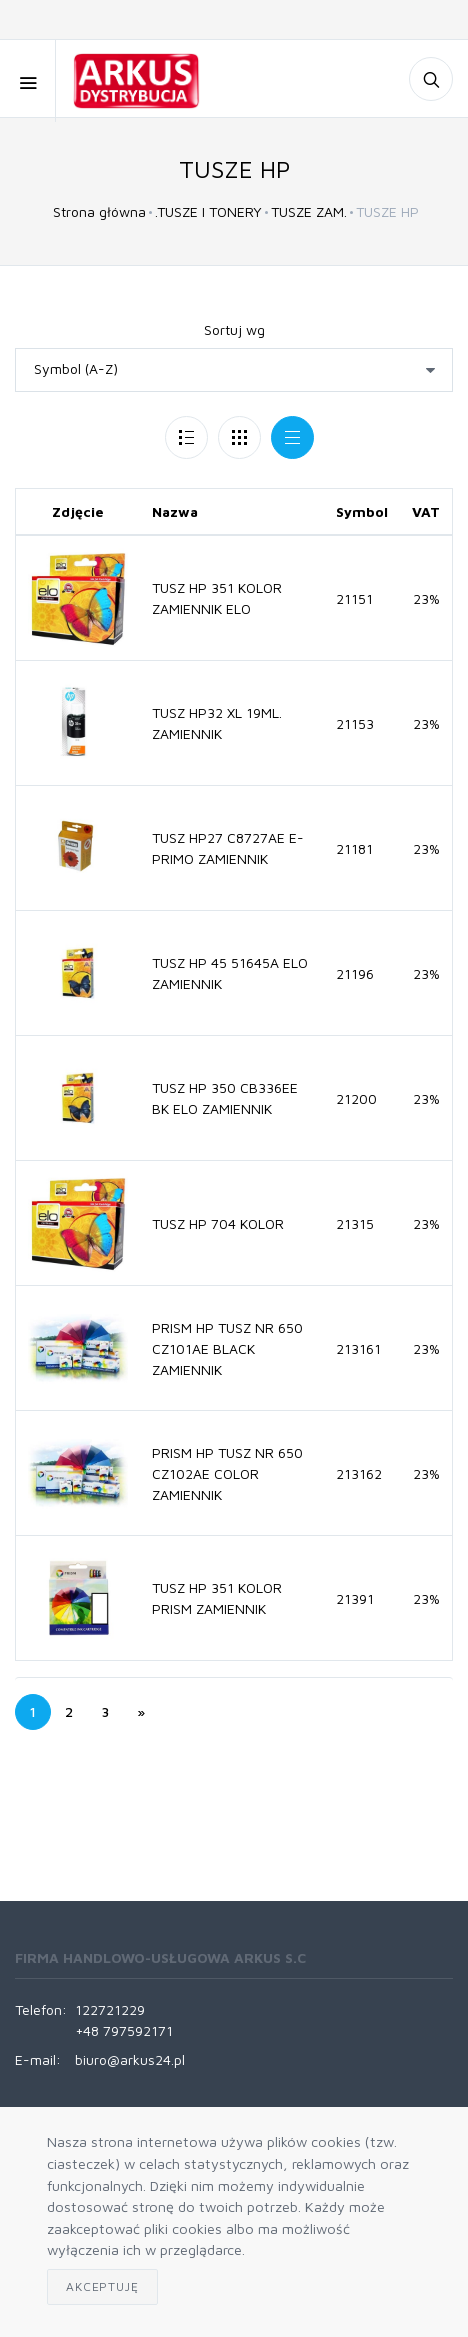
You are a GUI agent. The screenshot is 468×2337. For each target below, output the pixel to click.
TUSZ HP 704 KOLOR (218, 1223)
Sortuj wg (234, 329)
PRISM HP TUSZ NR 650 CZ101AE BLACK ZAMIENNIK (227, 1348)
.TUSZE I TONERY (208, 211)
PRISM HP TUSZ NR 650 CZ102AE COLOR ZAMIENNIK (227, 1473)
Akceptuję (102, 2286)
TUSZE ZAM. (309, 211)
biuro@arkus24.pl (130, 2059)
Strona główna (99, 211)
